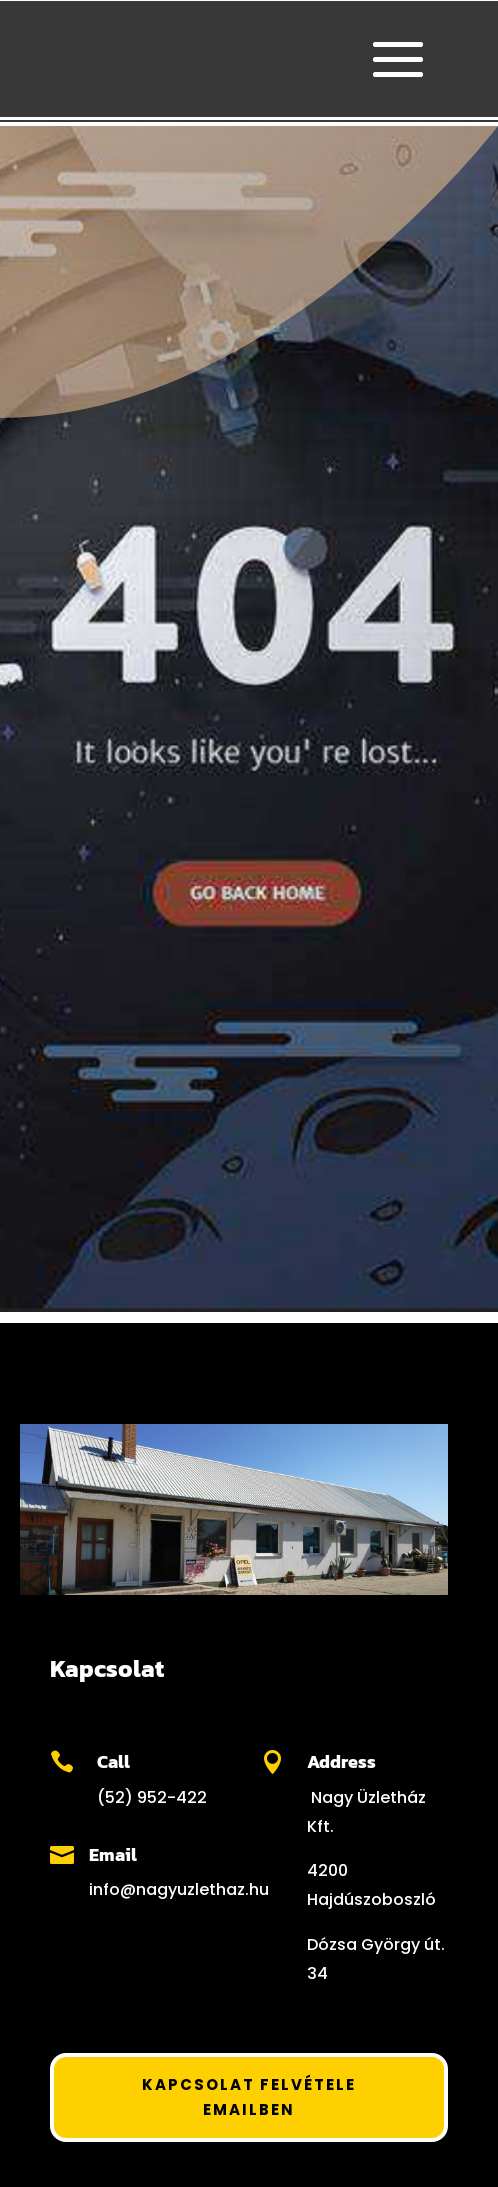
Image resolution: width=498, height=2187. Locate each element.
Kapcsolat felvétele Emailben (249, 2097)
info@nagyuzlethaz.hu (179, 1889)
